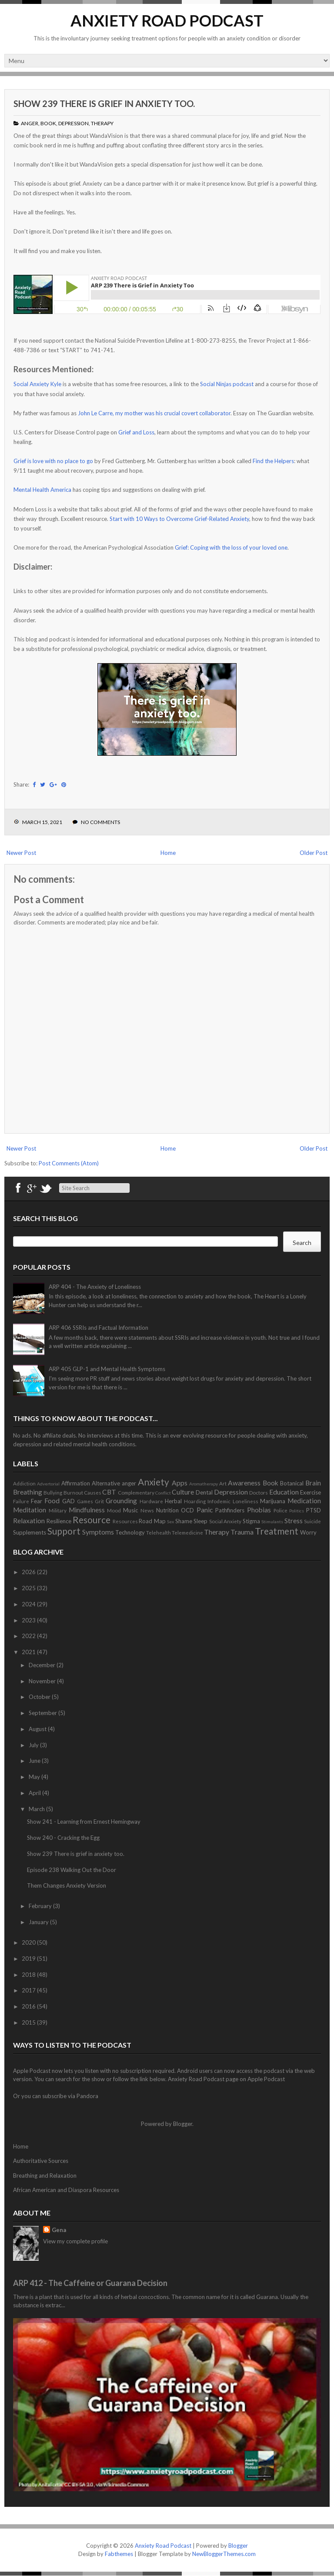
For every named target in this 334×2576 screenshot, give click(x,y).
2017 (29, 1990)
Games (85, 1501)
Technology (130, 1532)
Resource (91, 1519)
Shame (183, 1521)
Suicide (312, 1521)
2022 (29, 1635)
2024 (29, 1604)
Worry (308, 1532)
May (35, 1776)
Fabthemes (119, 2553)
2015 (29, 2022)
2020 (29, 1942)
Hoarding (195, 1501)
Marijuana (272, 1501)
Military (58, 1510)
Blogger (182, 2123)
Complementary (136, 1492)
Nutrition (167, 1510)
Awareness (244, 1483)
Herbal (173, 1501)
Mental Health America (42, 489)
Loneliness (245, 1501)
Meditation (29, 1510)
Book (48, 123)
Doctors (258, 1492)
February (41, 1905)
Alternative (106, 1483)
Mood (114, 1510)
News (147, 1510)
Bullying (52, 1492)
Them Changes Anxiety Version (66, 1885)
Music (130, 1510)
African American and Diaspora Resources (66, 2189)
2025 (29, 1588)
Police (280, 1510)
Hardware (151, 1501)
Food (52, 1501)
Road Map (152, 1521)
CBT (109, 1492)
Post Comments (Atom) (69, 1163)
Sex (170, 1521)
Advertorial (48, 1483)
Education (284, 1492)
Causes (92, 1492)
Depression (73, 123)
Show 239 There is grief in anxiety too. (104, 103)
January (39, 1922)
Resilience (59, 1521)
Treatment (276, 1530)
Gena (59, 2229)
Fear (36, 1501)
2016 (29, 2006)
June (35, 1760)
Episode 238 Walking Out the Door (71, 1869)
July (34, 1745)
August (38, 1728)
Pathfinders (229, 1510)
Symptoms (98, 1532)
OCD (187, 1510)
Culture (183, 1492)
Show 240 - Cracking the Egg (63, 1837)
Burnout (73, 1492)
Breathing (27, 1492)
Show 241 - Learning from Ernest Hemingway (83, 1821)
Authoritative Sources (40, 2160)
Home (168, 852)
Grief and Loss (136, 432)
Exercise (310, 1492)
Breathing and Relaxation (45, 2175)
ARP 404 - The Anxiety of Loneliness (95, 1286)
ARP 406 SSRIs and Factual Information (98, 1327)
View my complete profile (75, 2241)
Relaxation (29, 1521)
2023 (29, 1620)
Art (223, 1483)
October (40, 1696)
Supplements (29, 1532)
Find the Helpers (273, 460)
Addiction (24, 1483)
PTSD (313, 1510)
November (43, 1681)
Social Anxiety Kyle (37, 383)
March (37, 1808)
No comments (100, 822)
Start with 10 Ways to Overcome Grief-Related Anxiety (179, 518)
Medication (304, 1501)
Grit (99, 1501)
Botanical (292, 1483)
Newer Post (21, 852)
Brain (313, 1483)
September (43, 1712)
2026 (29, 1571)
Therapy (102, 123)
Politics (296, 1510)
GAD (68, 1501)
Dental (204, 1492)
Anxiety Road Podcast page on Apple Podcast (226, 2078)
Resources (125, 1521)
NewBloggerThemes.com (224, 2553)
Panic (205, 1510)
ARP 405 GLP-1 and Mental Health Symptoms (107, 1368)
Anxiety (153, 1481)
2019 (29, 1958)
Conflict (163, 1492)
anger (29, 123)
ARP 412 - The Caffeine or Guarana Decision (90, 2283)
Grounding (121, 1501)
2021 (29, 1651)
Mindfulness (87, 1510)
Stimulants (272, 1521)
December (43, 1665)
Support (63, 1530)
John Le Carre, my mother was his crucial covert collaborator (154, 413)
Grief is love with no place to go (53, 460)
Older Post (313, 852)
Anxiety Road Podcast (167, 20)
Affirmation (75, 1483)
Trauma (242, 1532)
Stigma (251, 1521)
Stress (293, 1521)
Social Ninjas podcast (227, 383)
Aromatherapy (203, 1483)
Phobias (259, 1510)
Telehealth (158, 1532)
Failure (21, 1501)
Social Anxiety (225, 1521)
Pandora (87, 2095)
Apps (179, 1483)
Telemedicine (187, 1532)
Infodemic (218, 1501)
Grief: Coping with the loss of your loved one (231, 547)
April (35, 1792)
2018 (29, 1974)
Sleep (200, 1521)
